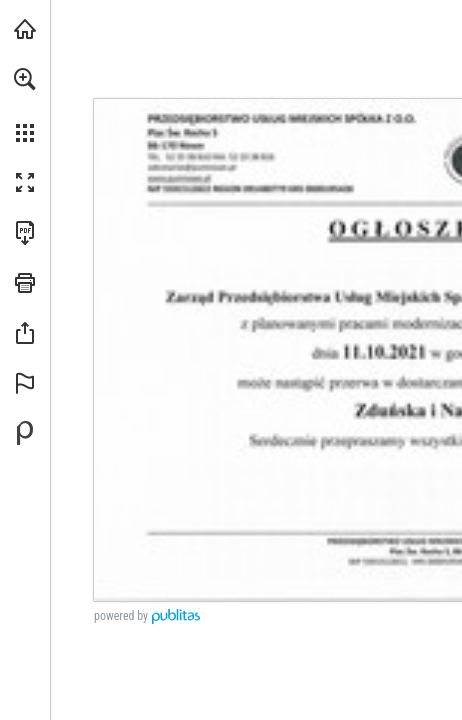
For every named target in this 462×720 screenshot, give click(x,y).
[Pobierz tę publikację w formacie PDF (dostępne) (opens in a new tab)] (25, 233)
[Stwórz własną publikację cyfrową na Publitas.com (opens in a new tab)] (25, 433)
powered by (121, 616)
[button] (25, 79)
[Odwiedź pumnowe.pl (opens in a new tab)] (25, 29)
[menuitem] (25, 105)
